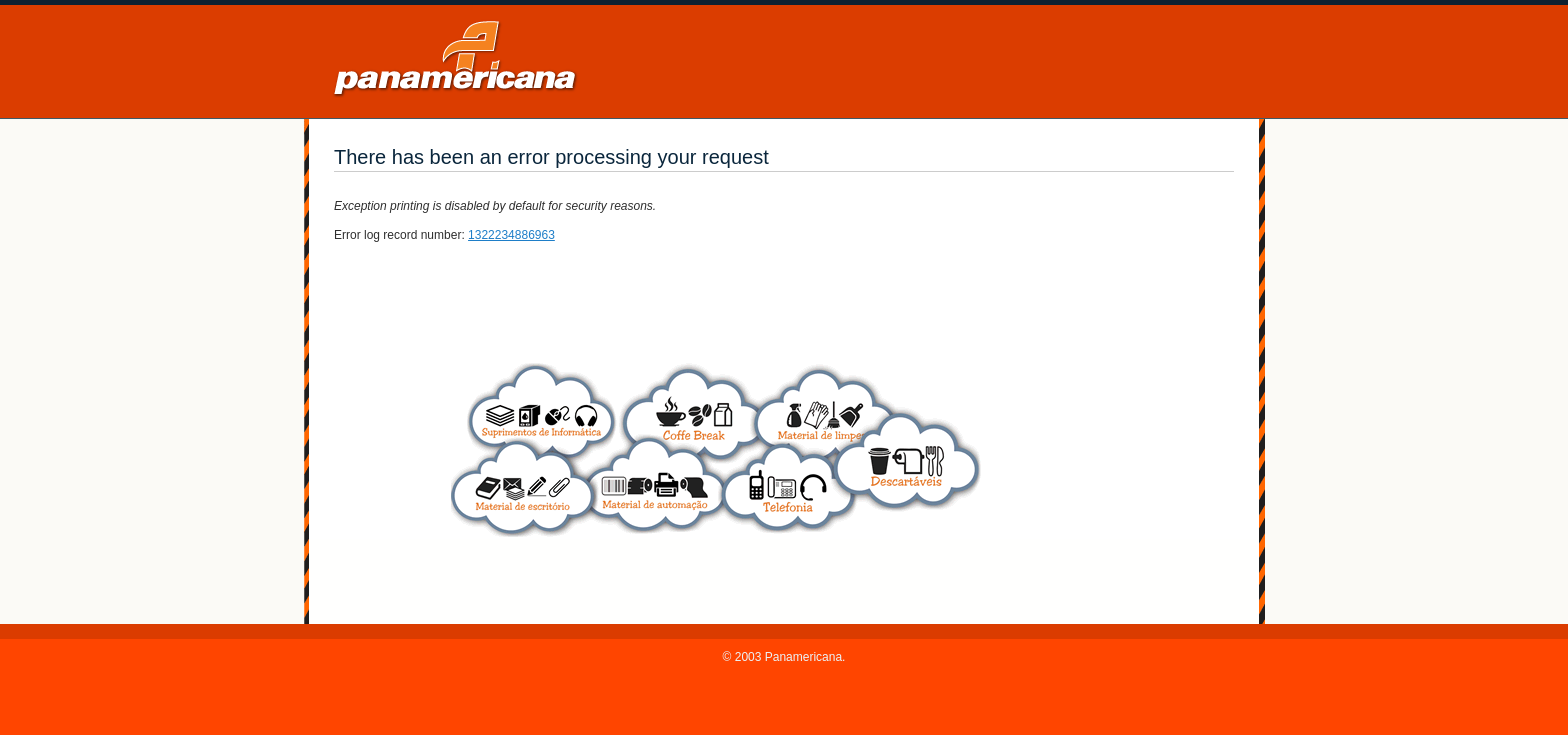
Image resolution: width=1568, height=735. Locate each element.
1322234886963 (511, 235)
